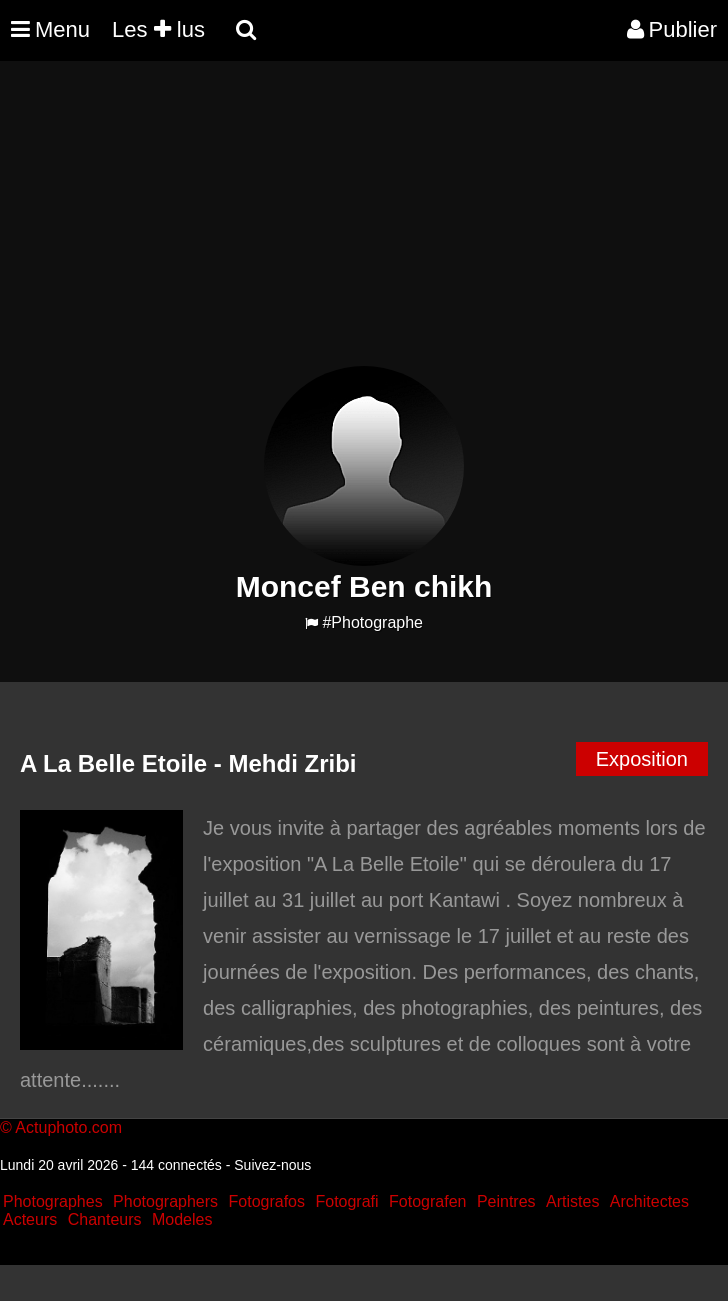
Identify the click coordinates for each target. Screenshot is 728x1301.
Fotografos (267, 1201)
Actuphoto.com (68, 1127)
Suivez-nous (272, 1165)
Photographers (165, 1201)
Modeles (182, 1219)
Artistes (572, 1201)
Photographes (53, 1201)
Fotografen (427, 1201)
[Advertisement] (364, 226)
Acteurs (30, 1219)
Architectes (649, 1201)
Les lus (158, 29)
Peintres (506, 1201)
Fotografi (346, 1201)
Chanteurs (105, 1219)
